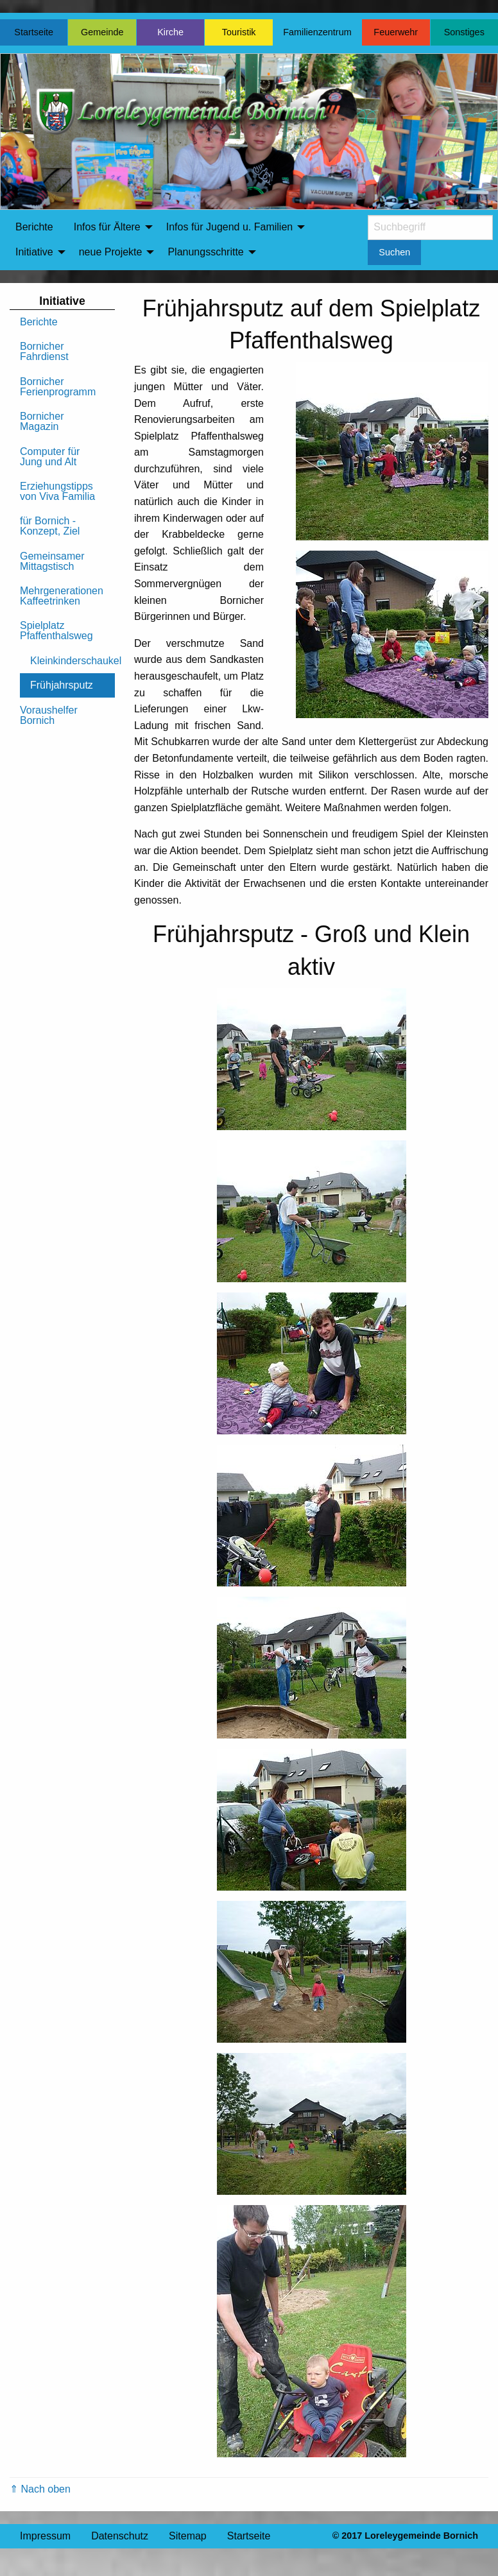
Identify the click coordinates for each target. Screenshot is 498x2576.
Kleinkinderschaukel (72, 660)
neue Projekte (110, 251)
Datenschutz (119, 2535)
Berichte (34, 226)
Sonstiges (464, 32)
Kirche (170, 32)
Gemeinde (102, 32)
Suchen (394, 252)
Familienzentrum (317, 32)
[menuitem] (34, 227)
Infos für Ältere (107, 226)
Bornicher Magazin (42, 421)
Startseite (33, 32)
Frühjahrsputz (61, 685)
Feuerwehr (396, 32)
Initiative (34, 251)
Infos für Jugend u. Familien (229, 226)
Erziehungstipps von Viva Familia (57, 491)
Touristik (239, 32)
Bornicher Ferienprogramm (58, 386)
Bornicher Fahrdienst (44, 351)
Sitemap (188, 2535)
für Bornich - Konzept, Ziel (50, 526)
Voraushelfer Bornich (49, 715)
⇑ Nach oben (40, 2489)
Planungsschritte (205, 251)
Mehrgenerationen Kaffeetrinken (61, 595)
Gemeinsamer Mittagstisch (52, 561)
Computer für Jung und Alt (50, 456)
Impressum (45, 2535)
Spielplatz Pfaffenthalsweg (56, 630)
